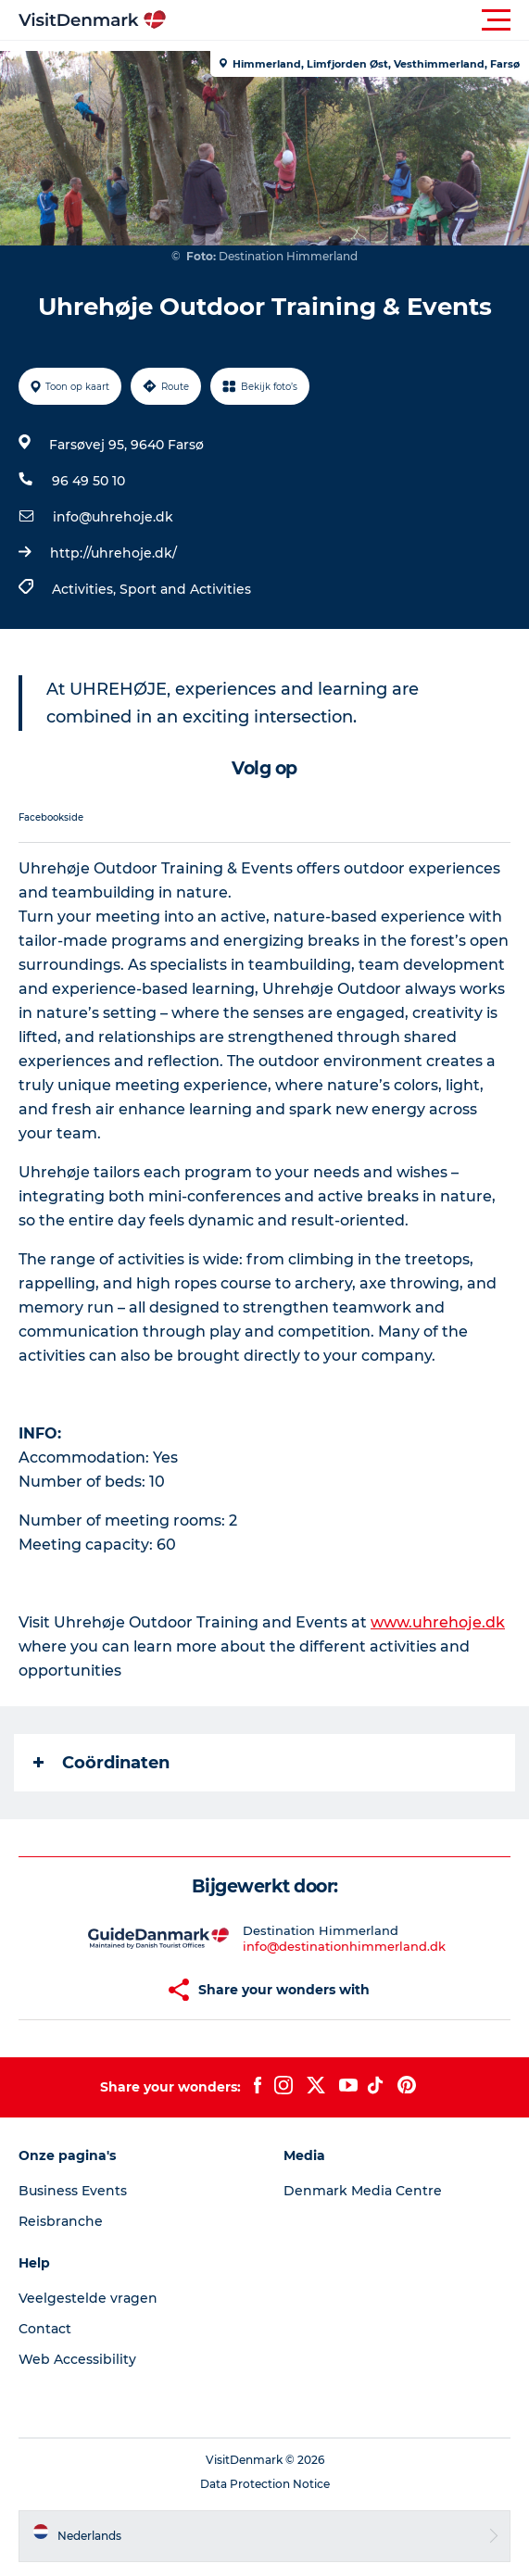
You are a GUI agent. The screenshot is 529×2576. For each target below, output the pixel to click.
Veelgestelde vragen (88, 2298)
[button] (347, 20)
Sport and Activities (185, 589)
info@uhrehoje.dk (113, 517)
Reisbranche (61, 2221)
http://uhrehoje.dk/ (113, 553)
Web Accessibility (77, 2359)
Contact (45, 2328)
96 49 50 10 (88, 480)
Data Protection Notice (265, 2484)
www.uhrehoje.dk (438, 1622)
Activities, (86, 589)
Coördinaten (101, 1763)
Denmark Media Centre (362, 2190)
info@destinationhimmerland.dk (344, 1946)
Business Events (73, 2190)
